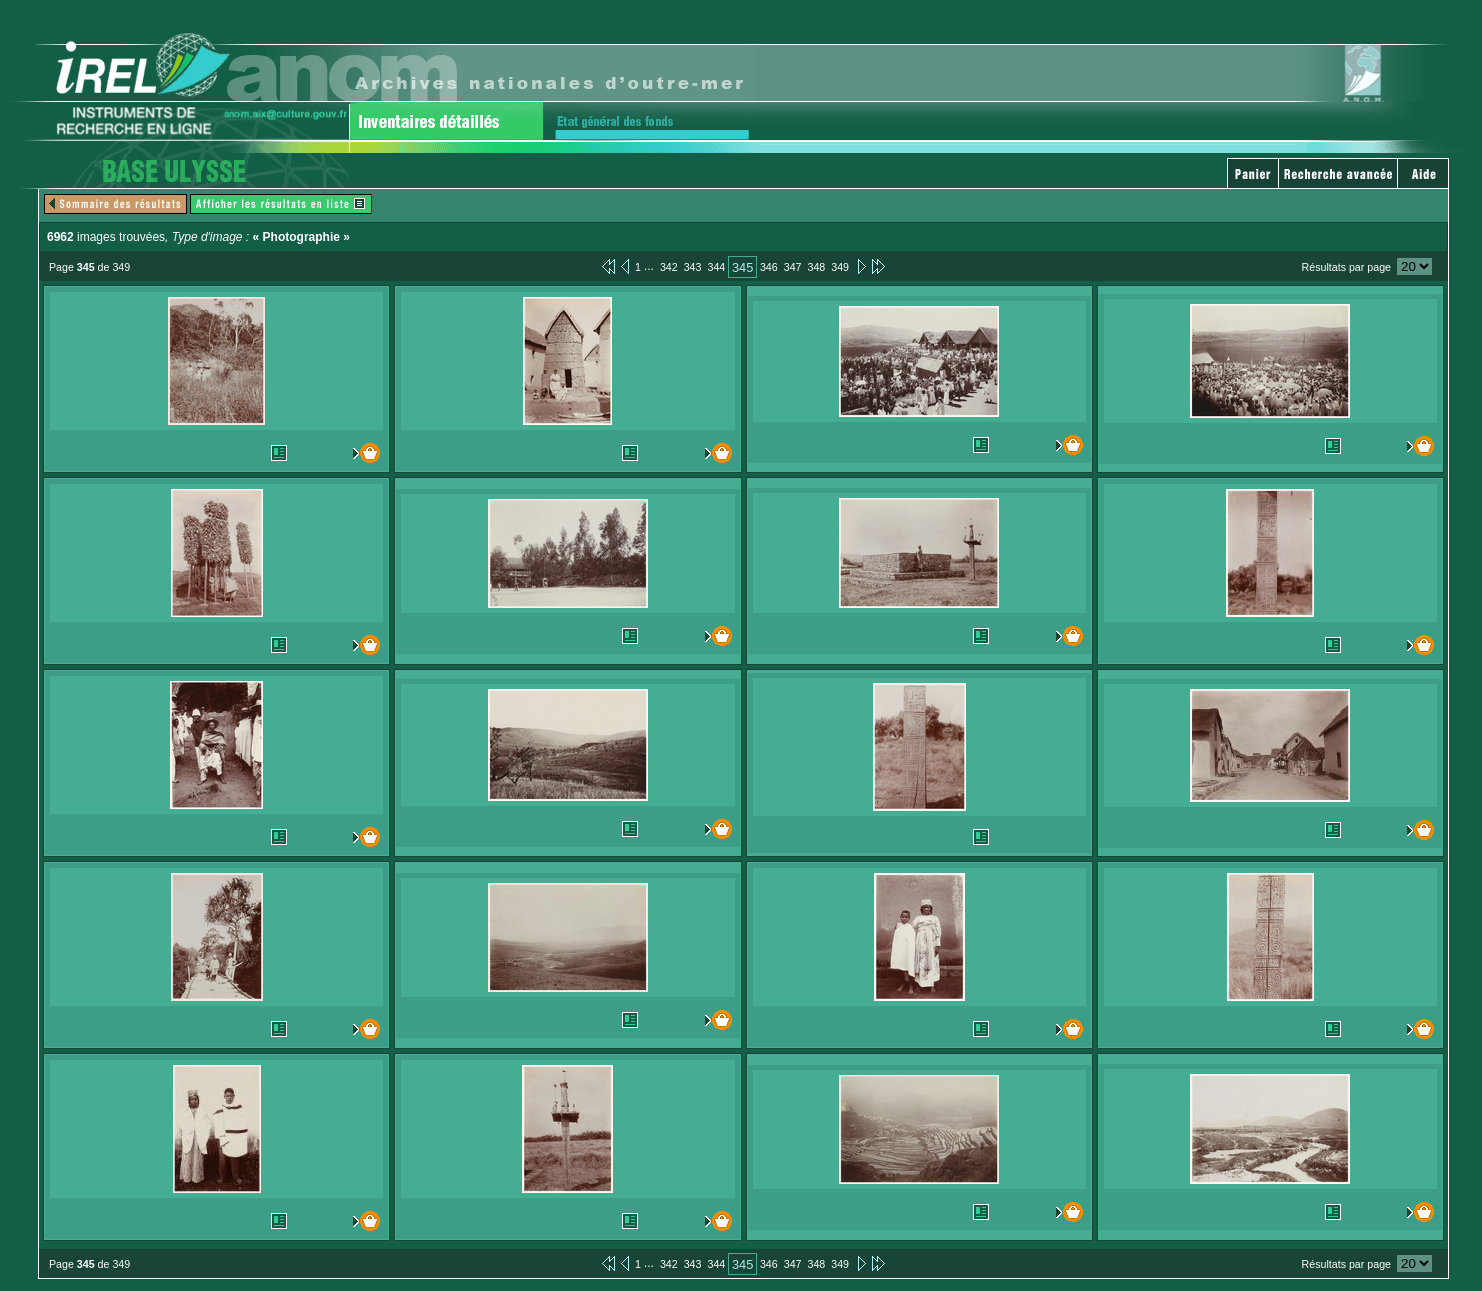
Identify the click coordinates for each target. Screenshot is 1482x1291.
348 (816, 267)
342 (669, 267)
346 (769, 267)
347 (793, 267)
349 (840, 267)
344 (716, 267)
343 (693, 267)
